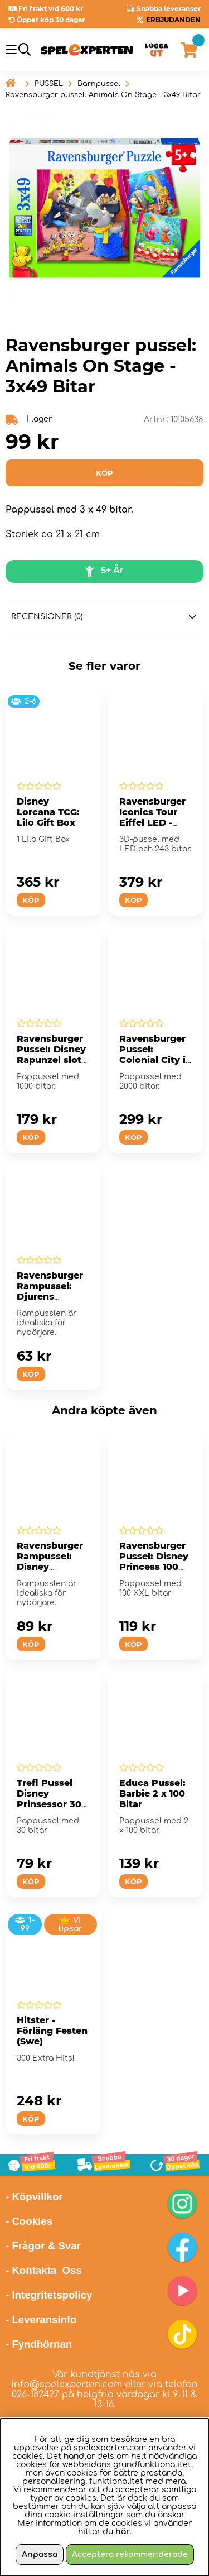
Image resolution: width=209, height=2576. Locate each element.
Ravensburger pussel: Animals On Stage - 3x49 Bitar (103, 95)
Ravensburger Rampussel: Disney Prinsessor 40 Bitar (50, 1566)
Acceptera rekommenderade (130, 2554)
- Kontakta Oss (44, 2270)
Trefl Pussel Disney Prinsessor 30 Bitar (49, 1799)
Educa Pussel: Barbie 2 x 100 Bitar (152, 1793)
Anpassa (39, 2554)
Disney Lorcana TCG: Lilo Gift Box (48, 812)
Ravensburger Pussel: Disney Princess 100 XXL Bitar (153, 1561)
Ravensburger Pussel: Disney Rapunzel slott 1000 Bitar (51, 1054)
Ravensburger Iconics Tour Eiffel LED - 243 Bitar (152, 817)
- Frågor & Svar (43, 2246)
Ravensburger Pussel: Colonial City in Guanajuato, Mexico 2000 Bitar (155, 1065)
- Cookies (29, 2221)
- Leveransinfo (41, 2319)
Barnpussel (98, 84)
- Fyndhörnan (39, 2344)
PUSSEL (49, 84)
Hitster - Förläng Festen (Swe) (52, 2031)
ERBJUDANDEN (173, 20)
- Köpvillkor (34, 2196)
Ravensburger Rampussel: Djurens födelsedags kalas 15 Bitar (50, 1296)
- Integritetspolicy (49, 2295)
